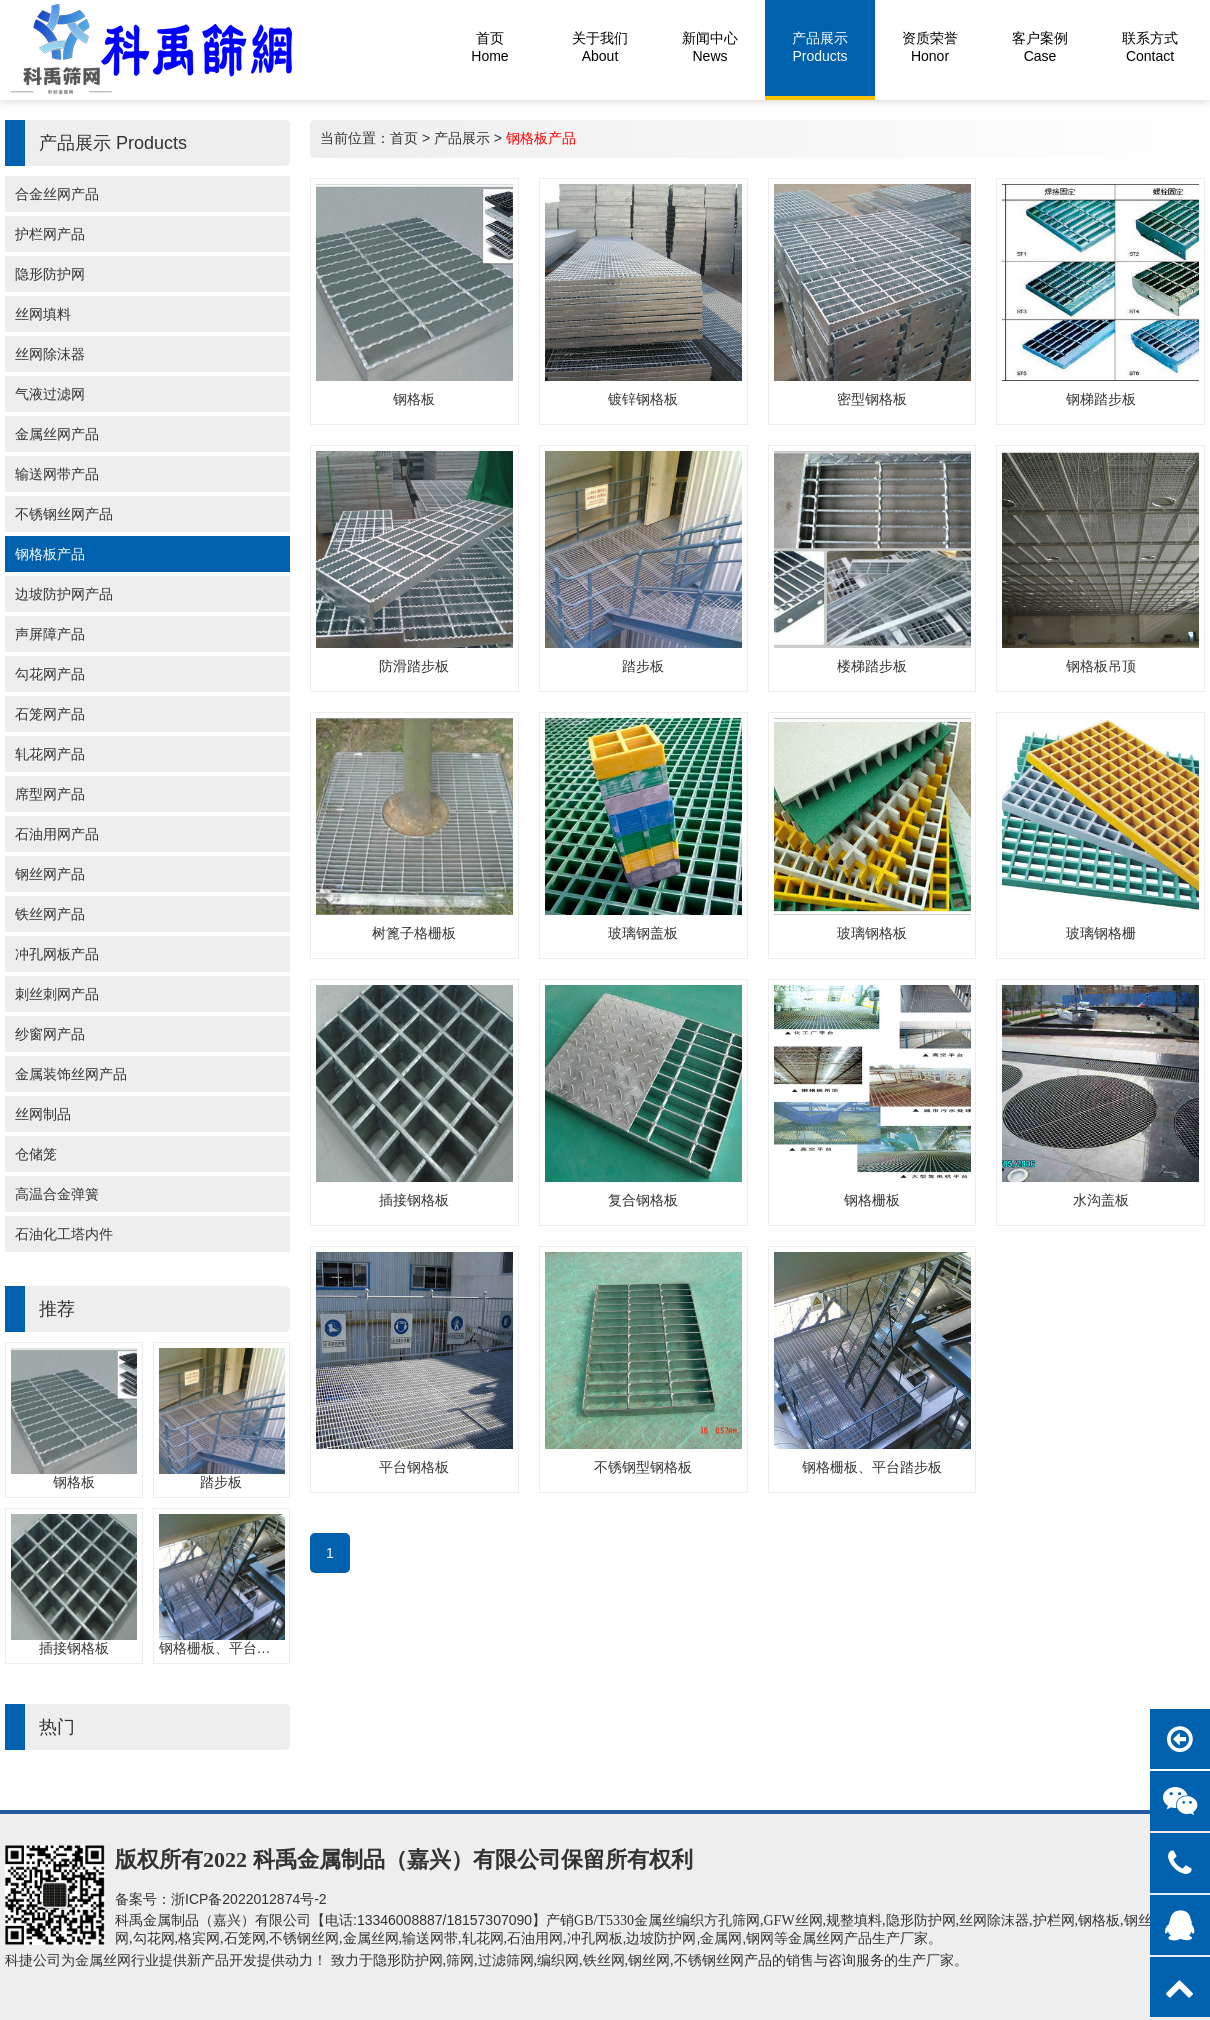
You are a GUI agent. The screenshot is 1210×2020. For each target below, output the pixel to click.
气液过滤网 (50, 394)
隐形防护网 (50, 274)
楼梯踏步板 (872, 666)
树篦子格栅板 (414, 933)
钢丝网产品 (50, 874)
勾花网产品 (50, 674)
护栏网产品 (50, 234)
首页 (404, 138)
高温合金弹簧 (57, 1194)
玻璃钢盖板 (643, 933)
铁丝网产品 (50, 914)
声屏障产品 (50, 634)
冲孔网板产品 (57, 954)
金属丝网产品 (57, 434)
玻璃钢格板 (872, 933)
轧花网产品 (50, 754)
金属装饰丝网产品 (71, 1074)
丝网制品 (43, 1114)
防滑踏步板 (414, 666)
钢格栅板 (872, 1200)
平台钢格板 (414, 1467)
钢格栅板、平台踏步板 (229, 1648)
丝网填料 (43, 314)
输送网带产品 (57, 474)
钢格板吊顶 (1101, 666)
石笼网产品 (50, 714)
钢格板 (74, 1482)
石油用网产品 (57, 834)
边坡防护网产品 (64, 594)
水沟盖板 (1101, 1200)
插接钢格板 (74, 1648)
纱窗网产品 (50, 1034)
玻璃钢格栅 (1101, 933)
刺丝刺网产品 (57, 994)
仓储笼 (36, 1154)
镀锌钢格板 (643, 399)
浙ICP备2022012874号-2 (249, 1899)
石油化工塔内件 (64, 1234)
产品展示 (462, 138)
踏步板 (221, 1482)
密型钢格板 (872, 399)
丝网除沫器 (50, 354)
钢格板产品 (50, 554)
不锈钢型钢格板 (643, 1467)
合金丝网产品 (57, 194)
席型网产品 (50, 794)
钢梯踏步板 (1101, 399)
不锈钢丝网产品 (64, 514)
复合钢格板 (643, 1200)
